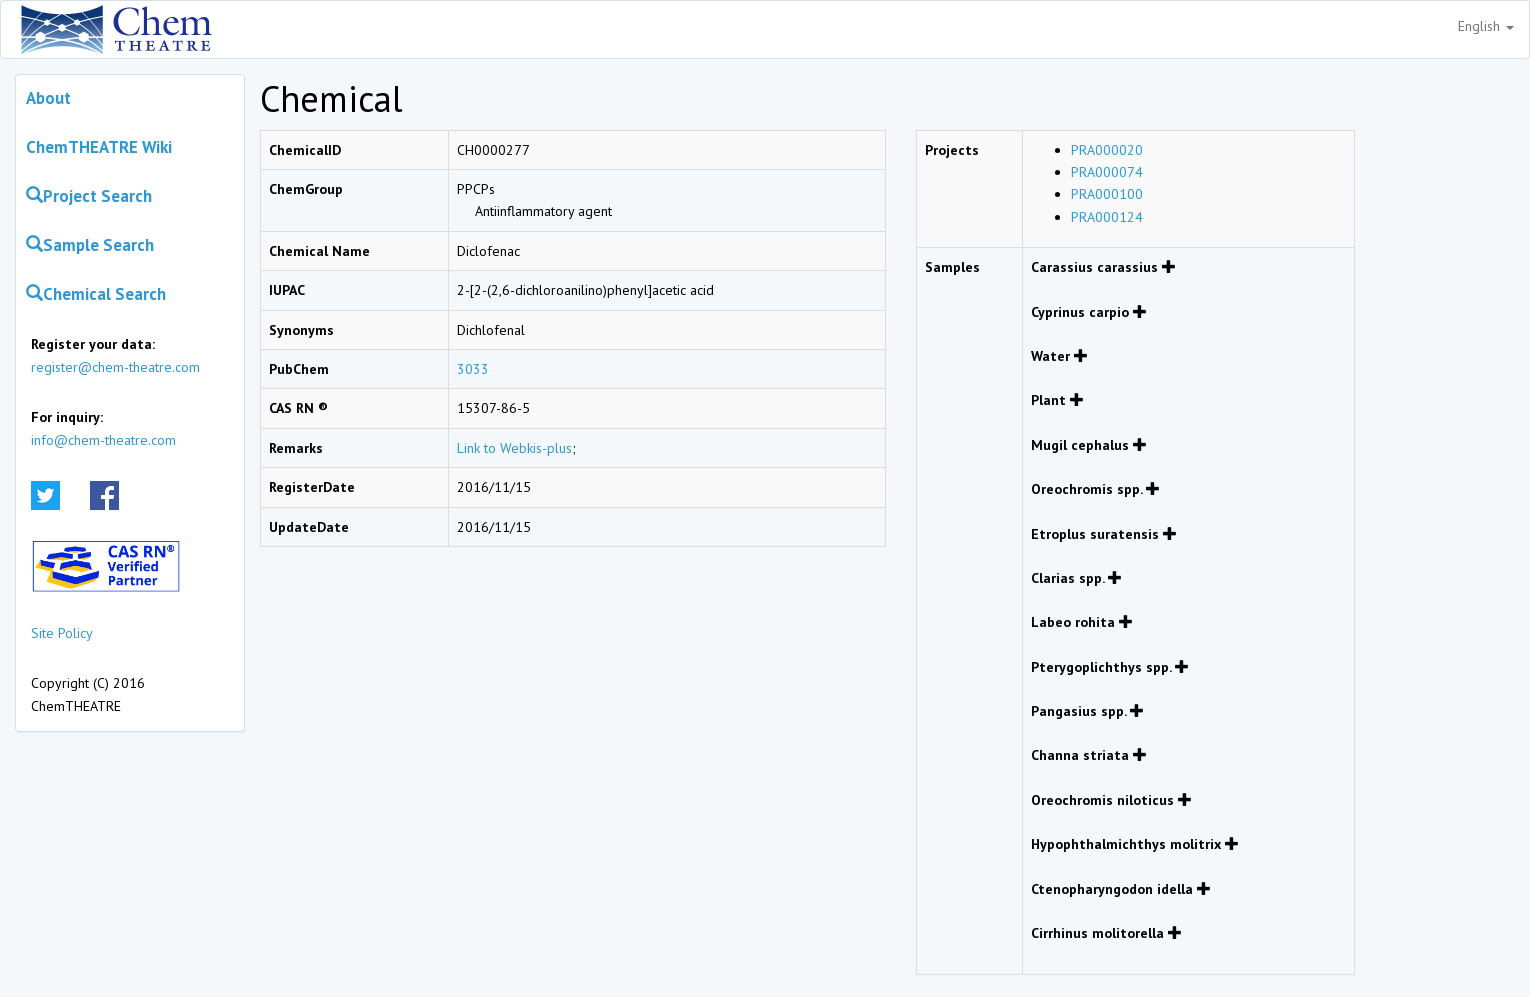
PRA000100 (1107, 194)
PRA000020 (1107, 150)
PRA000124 (1107, 217)
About (48, 98)
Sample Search (90, 245)
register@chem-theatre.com (115, 367)
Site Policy (62, 633)
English (1486, 26)
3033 (473, 369)
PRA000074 (1107, 172)
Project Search (89, 196)
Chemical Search (96, 294)
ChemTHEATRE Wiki (99, 147)
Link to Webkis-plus (514, 448)
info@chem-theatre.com (103, 440)
